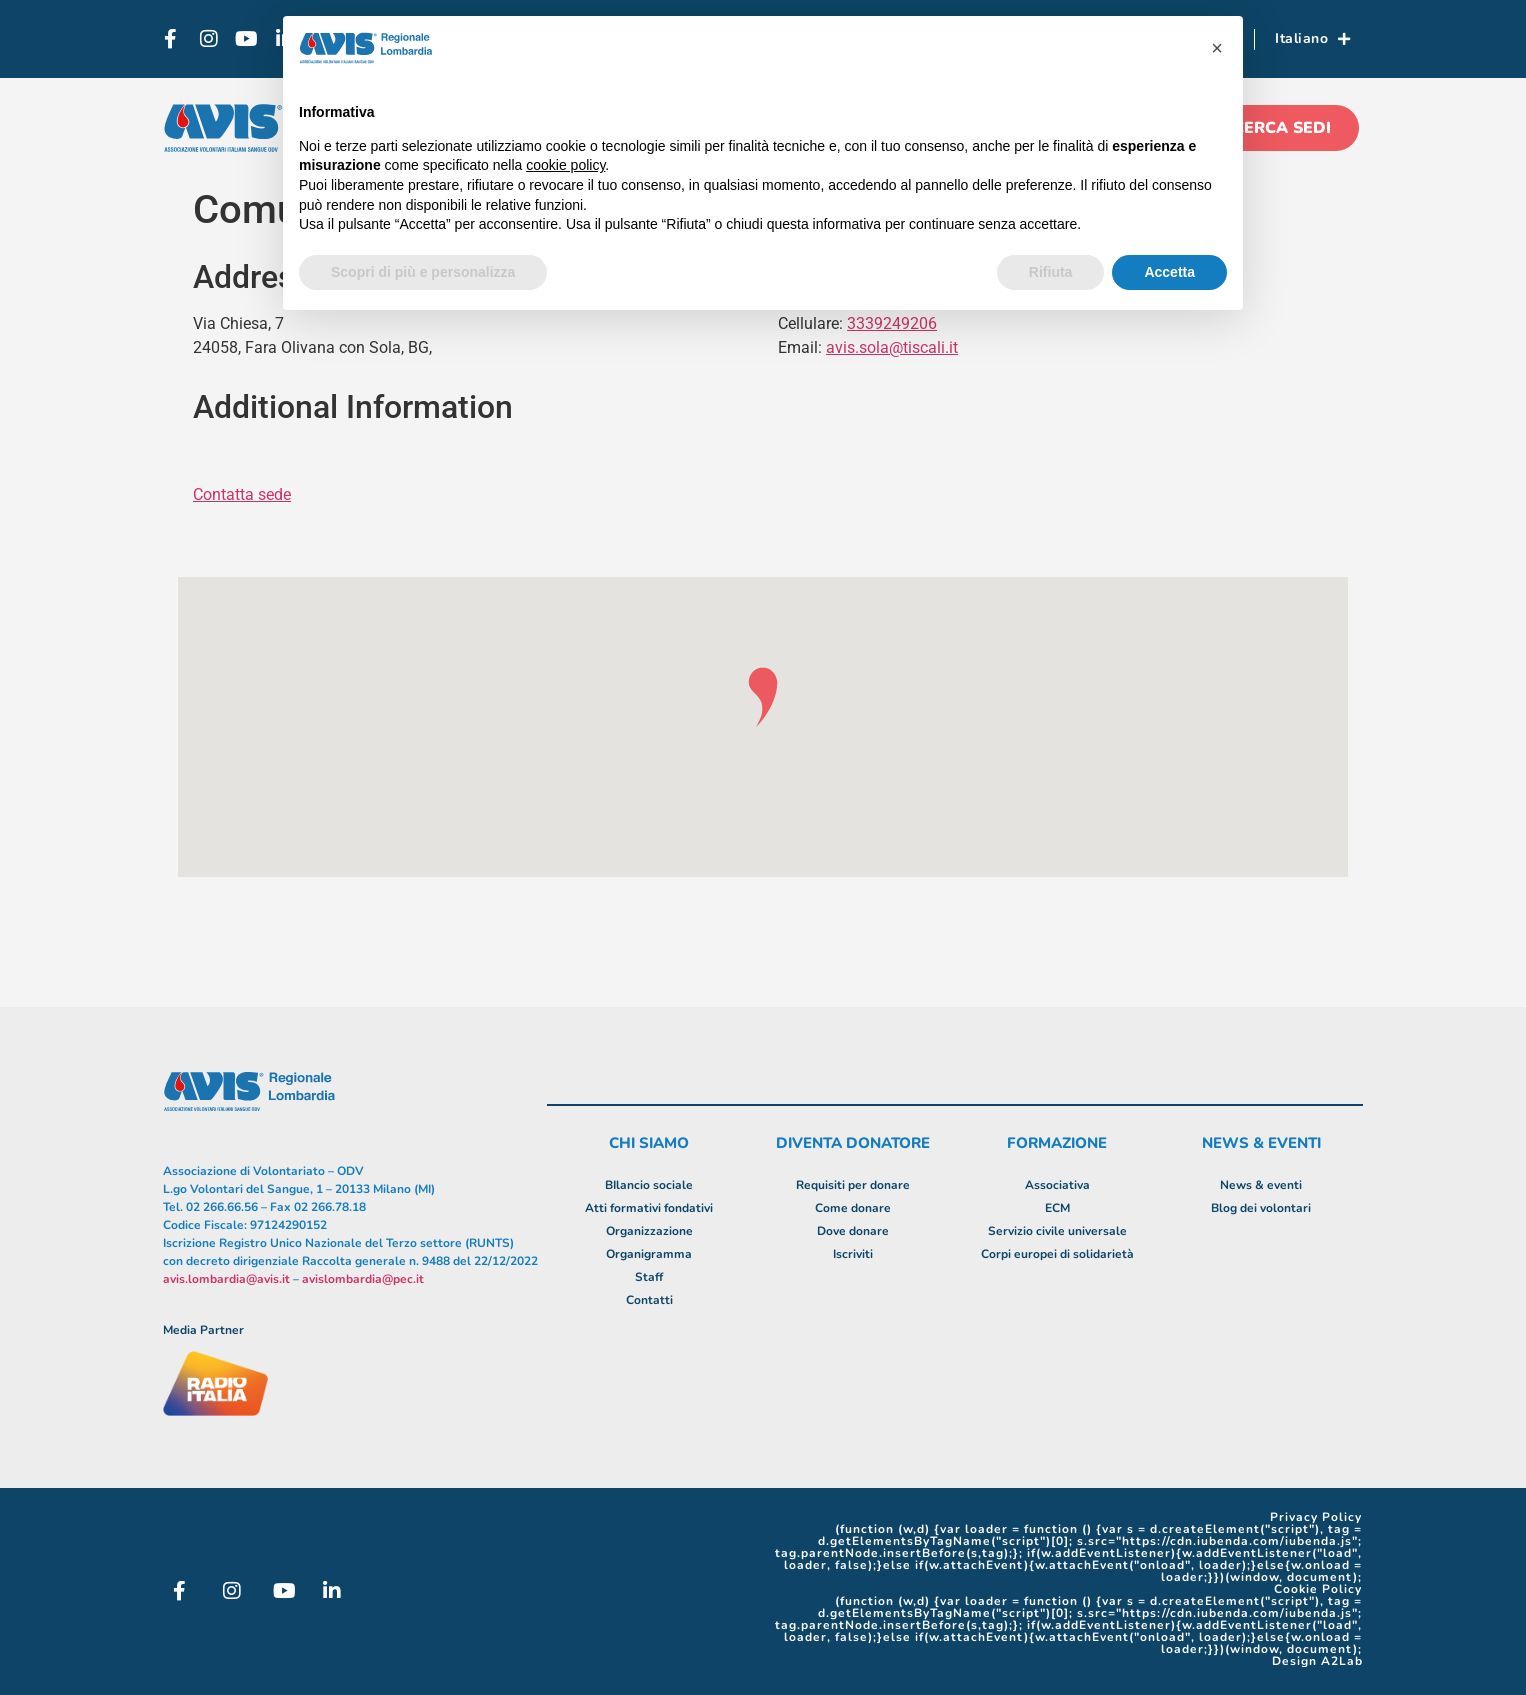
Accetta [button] (1169, 272)
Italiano (1313, 39)
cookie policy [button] (565, 165)
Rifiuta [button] (1051, 272)
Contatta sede (242, 494)
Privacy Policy (1316, 1517)
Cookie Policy (1318, 1589)
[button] (1217, 48)
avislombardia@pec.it (363, 1279)
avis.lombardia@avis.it (226, 1279)
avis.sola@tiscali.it (892, 347)
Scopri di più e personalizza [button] (423, 272)
